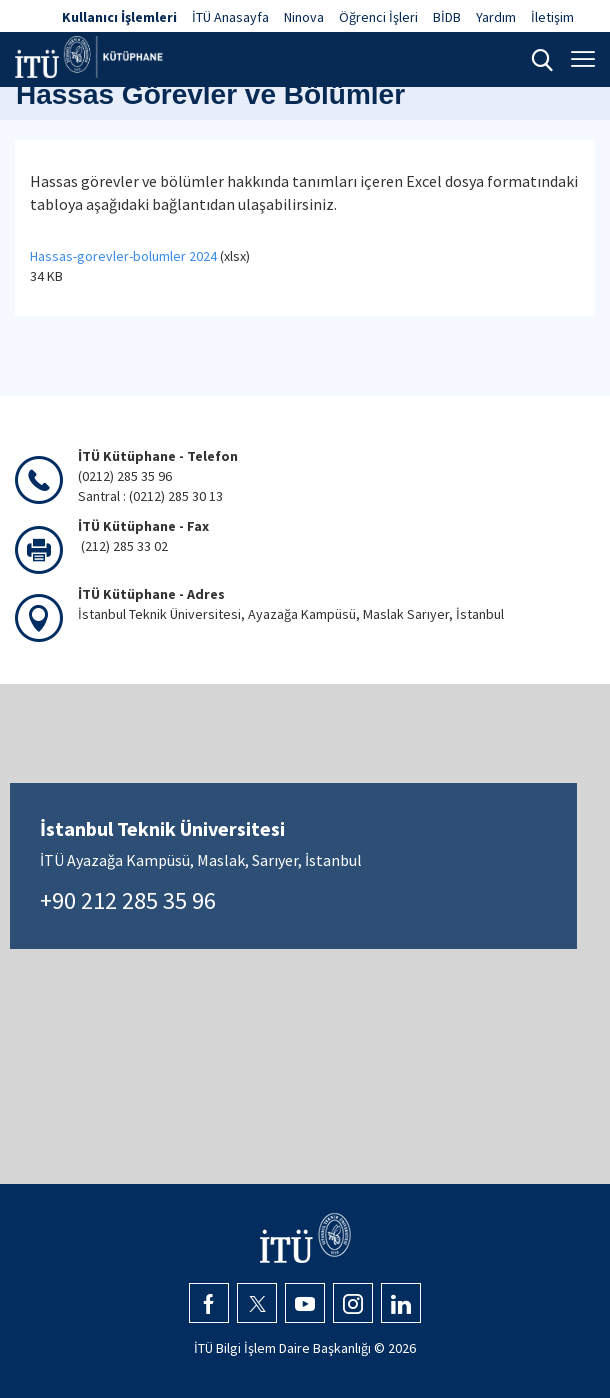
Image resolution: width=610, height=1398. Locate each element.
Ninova (304, 17)
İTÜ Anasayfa (230, 17)
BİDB (447, 17)
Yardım (496, 17)
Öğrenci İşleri (378, 17)
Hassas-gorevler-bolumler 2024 (123, 256)
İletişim (552, 17)
